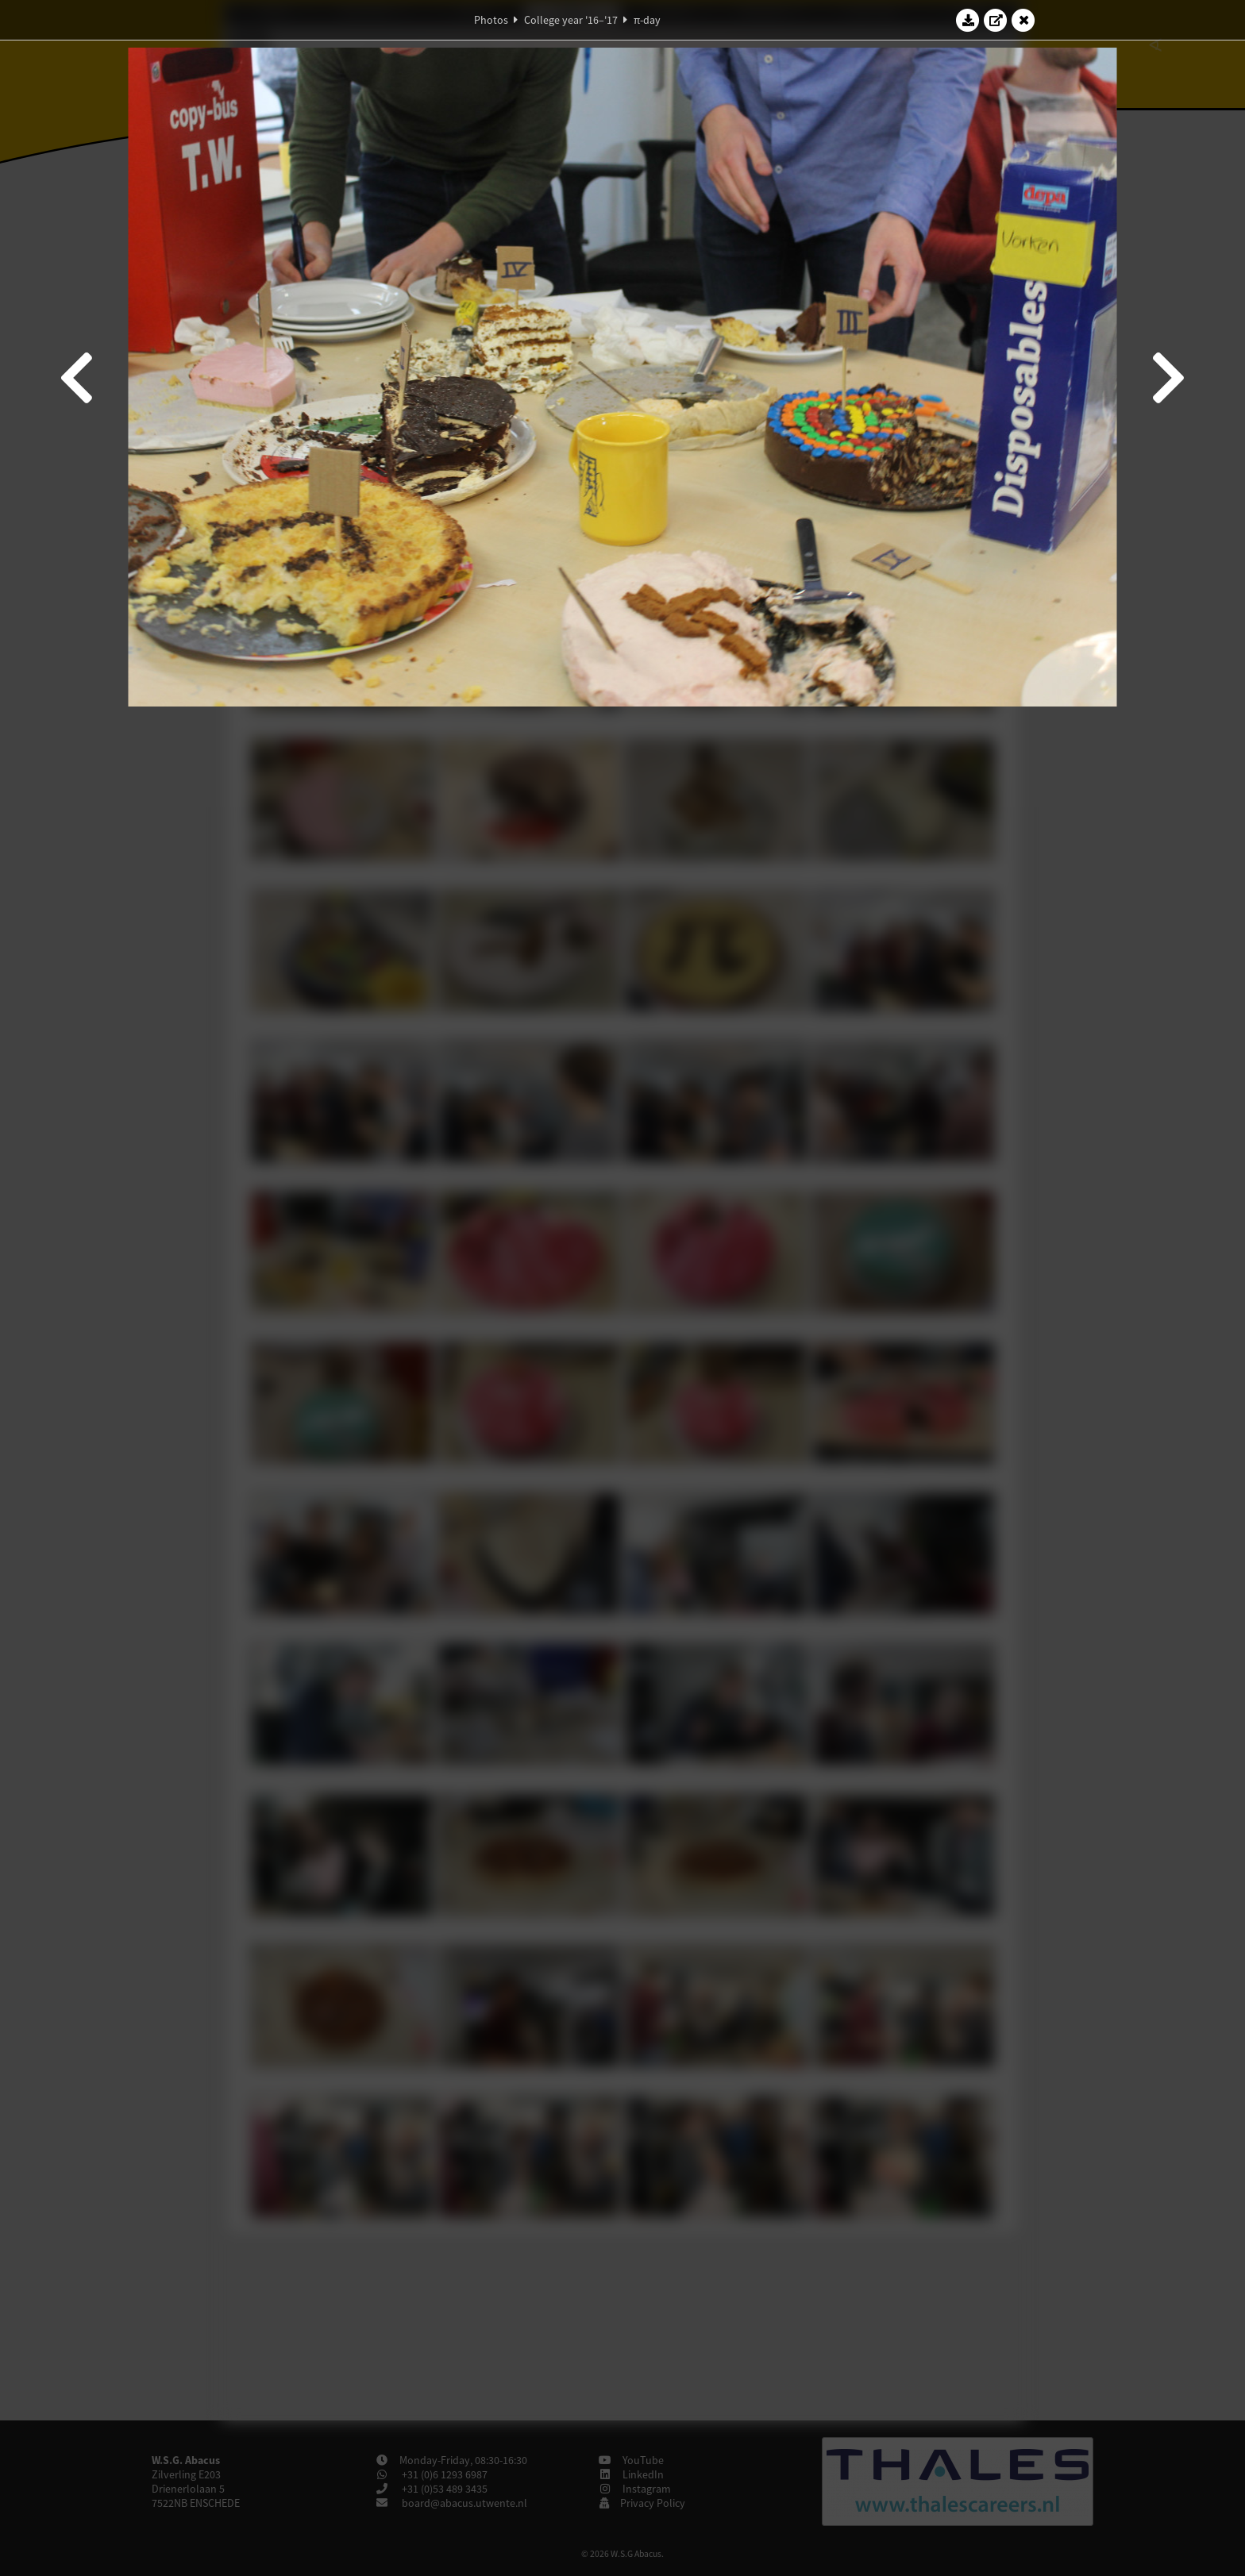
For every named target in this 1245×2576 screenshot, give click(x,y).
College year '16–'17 (571, 20)
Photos (491, 20)
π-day (647, 20)
